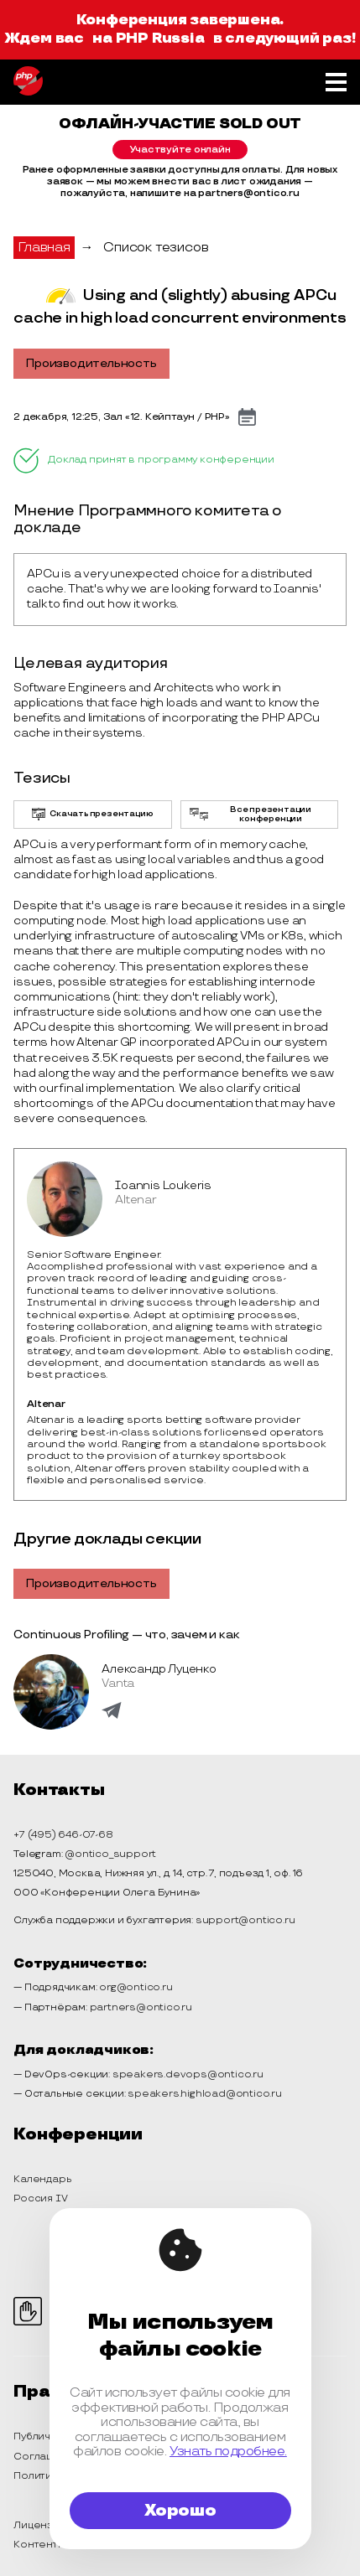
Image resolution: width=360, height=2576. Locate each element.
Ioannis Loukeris (163, 1185)
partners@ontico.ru (141, 2007)
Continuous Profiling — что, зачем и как (126, 1634)
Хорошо (180, 2511)
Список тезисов (155, 248)
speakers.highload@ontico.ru (205, 2093)
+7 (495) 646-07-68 (62, 1834)
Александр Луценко (159, 1669)
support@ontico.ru (245, 1920)
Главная (44, 248)
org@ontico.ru (135, 1987)
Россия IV (40, 2198)
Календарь (42, 2179)
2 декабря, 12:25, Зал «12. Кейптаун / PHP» (121, 416)
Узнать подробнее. (228, 2452)
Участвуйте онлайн (179, 149)
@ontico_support (110, 1854)
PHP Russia (160, 38)
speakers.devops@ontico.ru (187, 2074)
